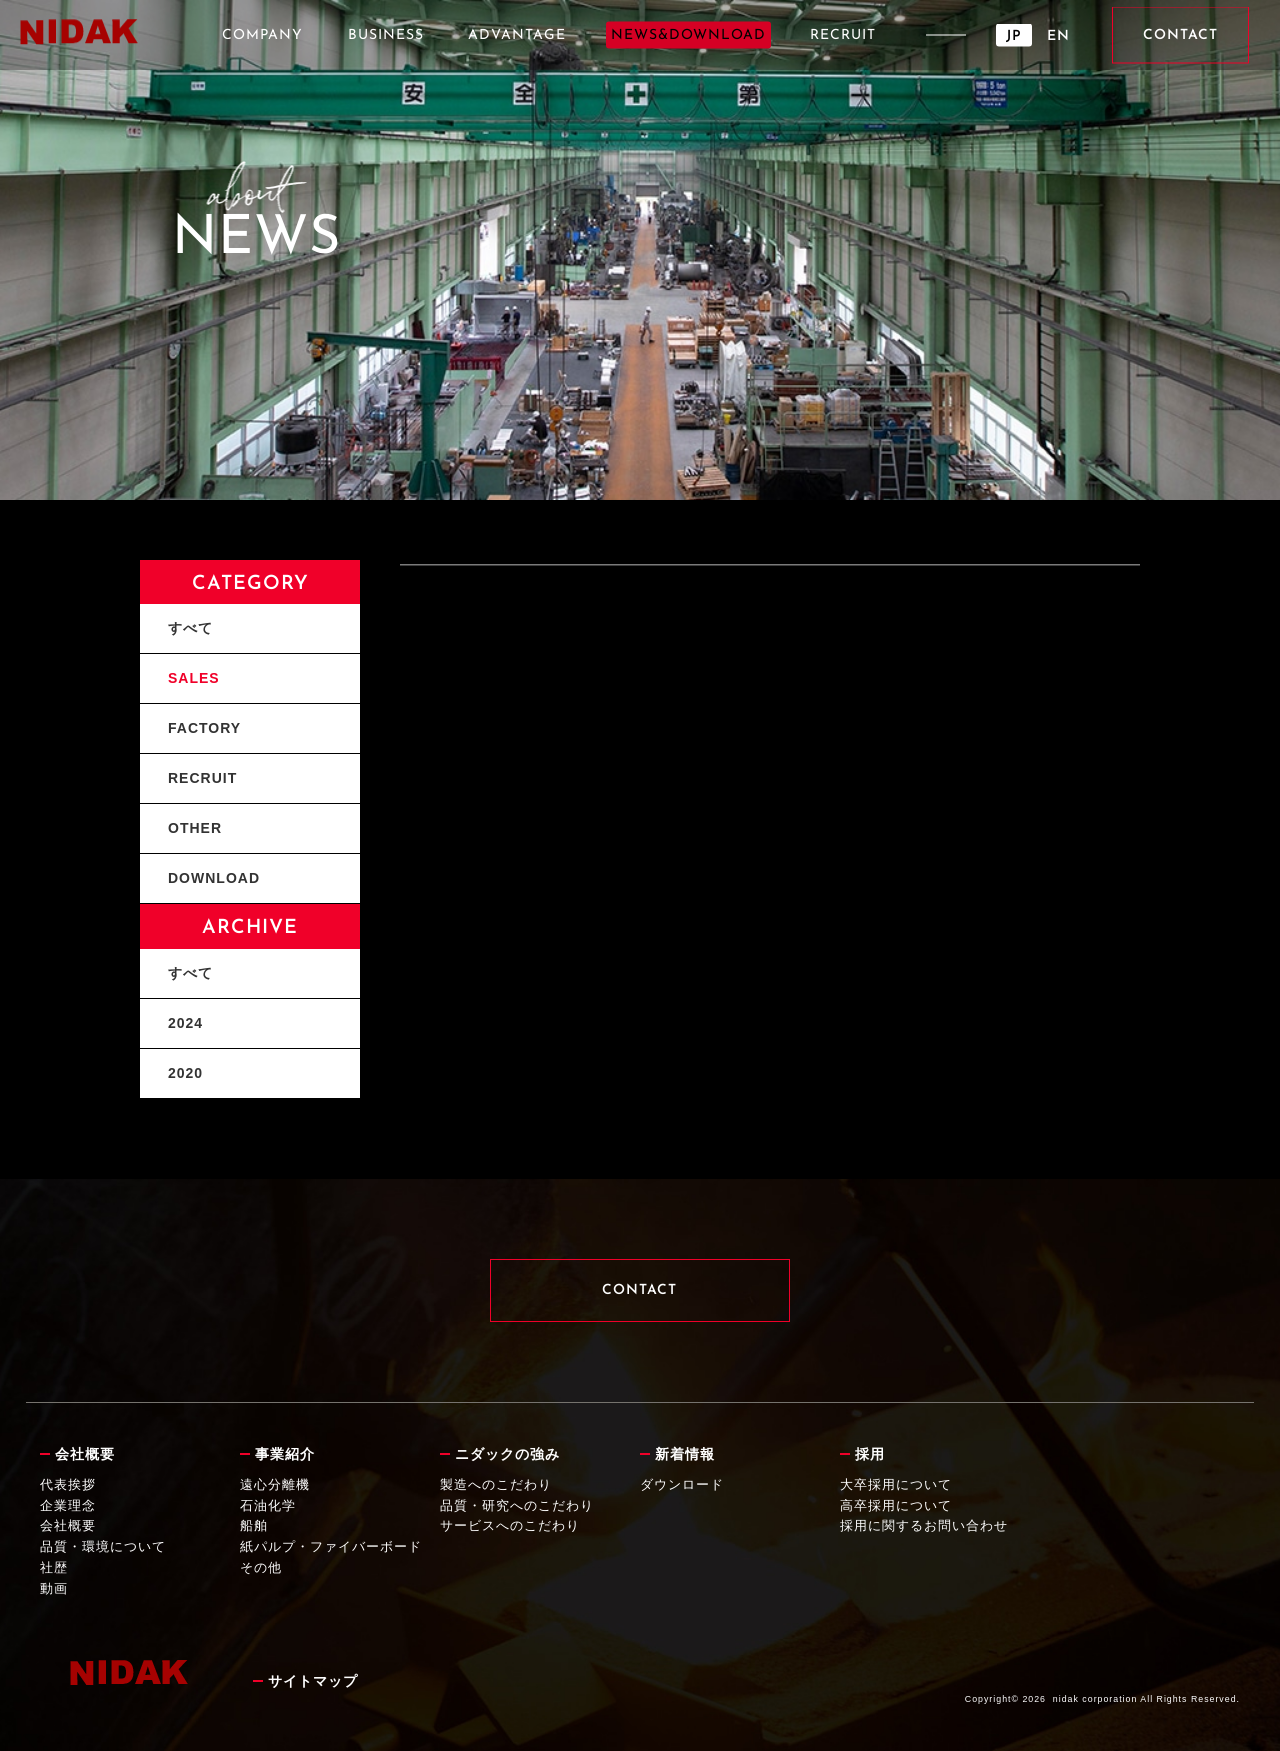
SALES (194, 678)
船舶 (254, 1525)
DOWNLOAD (214, 878)
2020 (185, 1073)
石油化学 (268, 1505)
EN (1058, 36)
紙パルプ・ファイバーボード (331, 1546)
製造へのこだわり (496, 1484)
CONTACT (1180, 35)
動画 (54, 1588)
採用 (870, 1454)
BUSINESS (386, 35)
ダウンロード (682, 1484)
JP (1014, 36)
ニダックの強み (507, 1454)
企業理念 (68, 1505)
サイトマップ (313, 1681)
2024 (185, 1023)
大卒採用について (896, 1484)
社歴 (54, 1567)
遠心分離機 (275, 1484)
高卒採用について (896, 1505)
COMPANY (262, 35)
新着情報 (685, 1454)
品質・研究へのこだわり (517, 1505)
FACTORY (204, 728)
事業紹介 (285, 1454)
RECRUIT (843, 35)
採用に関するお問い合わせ (924, 1525)
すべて (190, 628)
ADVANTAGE (517, 35)
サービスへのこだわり (510, 1525)
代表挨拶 (68, 1484)
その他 (261, 1567)
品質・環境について (103, 1546)
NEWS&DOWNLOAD (688, 35)
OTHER (195, 828)
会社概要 (85, 1454)
